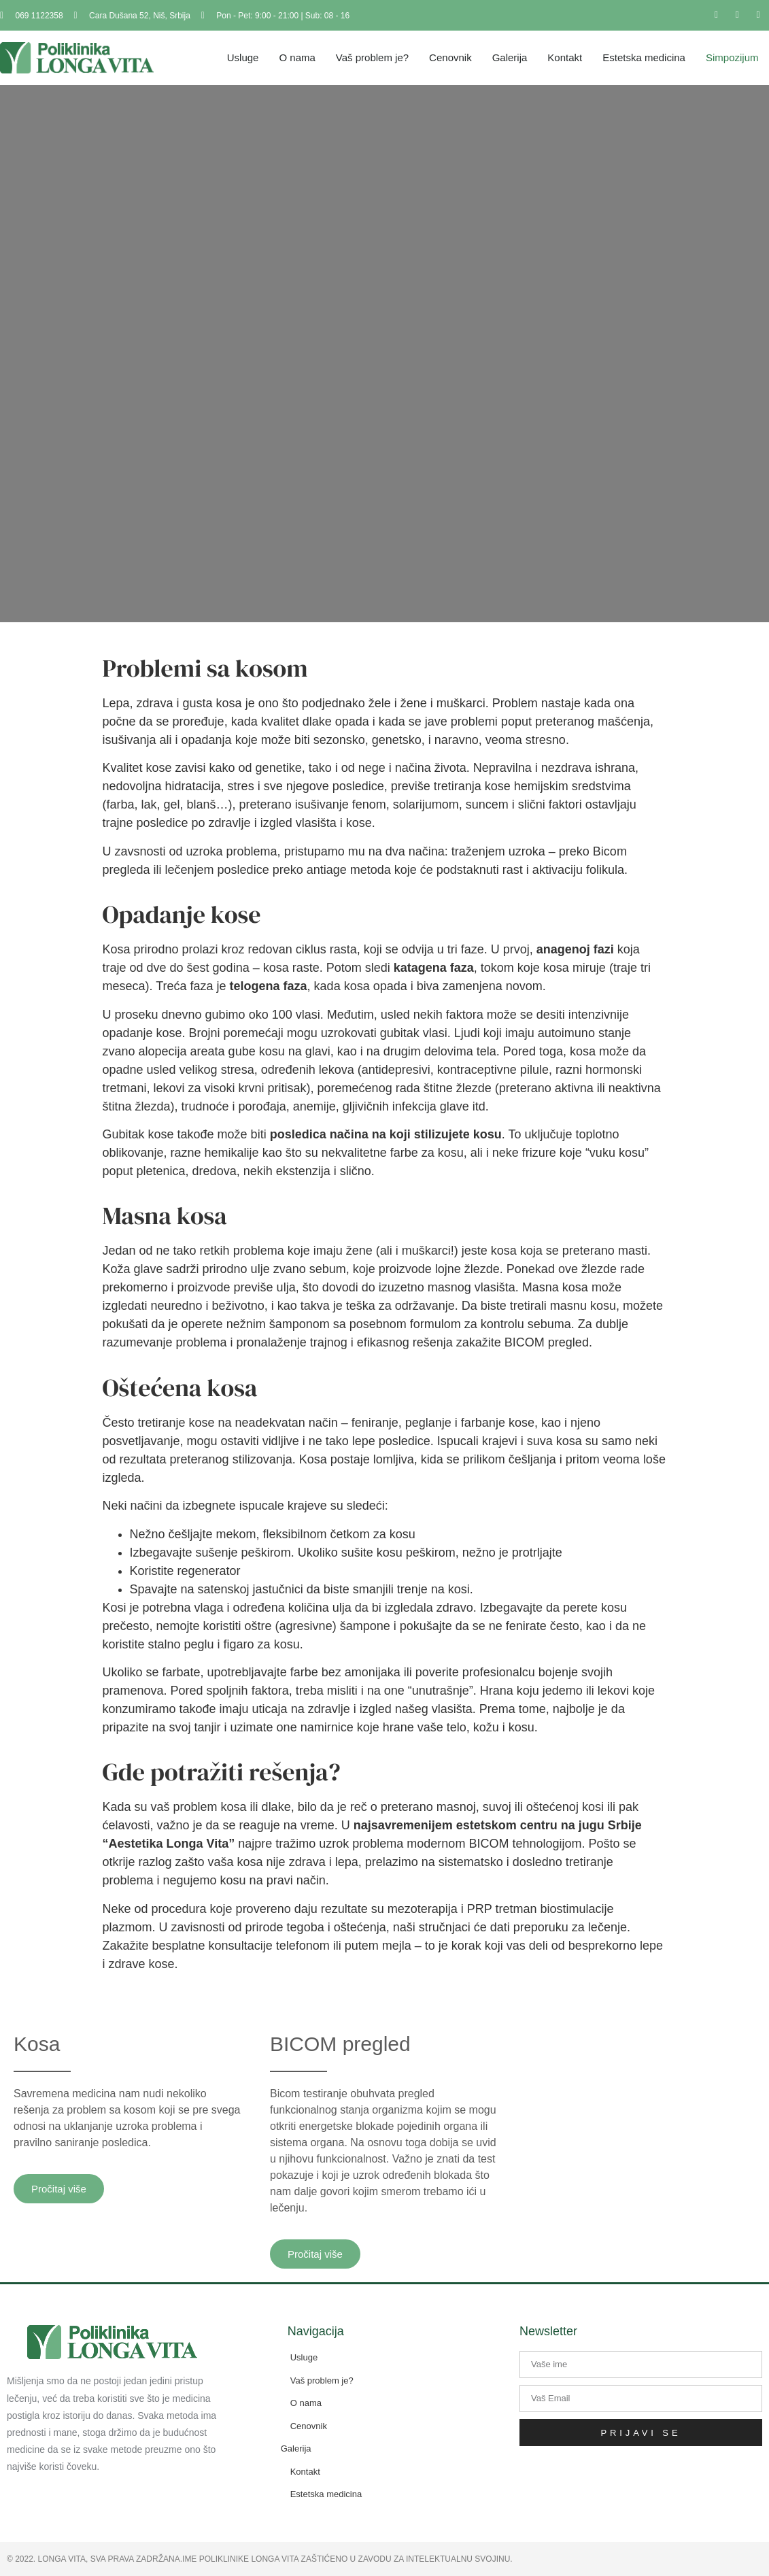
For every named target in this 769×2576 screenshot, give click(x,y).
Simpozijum (732, 57)
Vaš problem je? (372, 57)
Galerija (510, 57)
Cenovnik (450, 57)
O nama (297, 57)
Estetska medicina (643, 57)
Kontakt (564, 57)
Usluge (243, 57)
